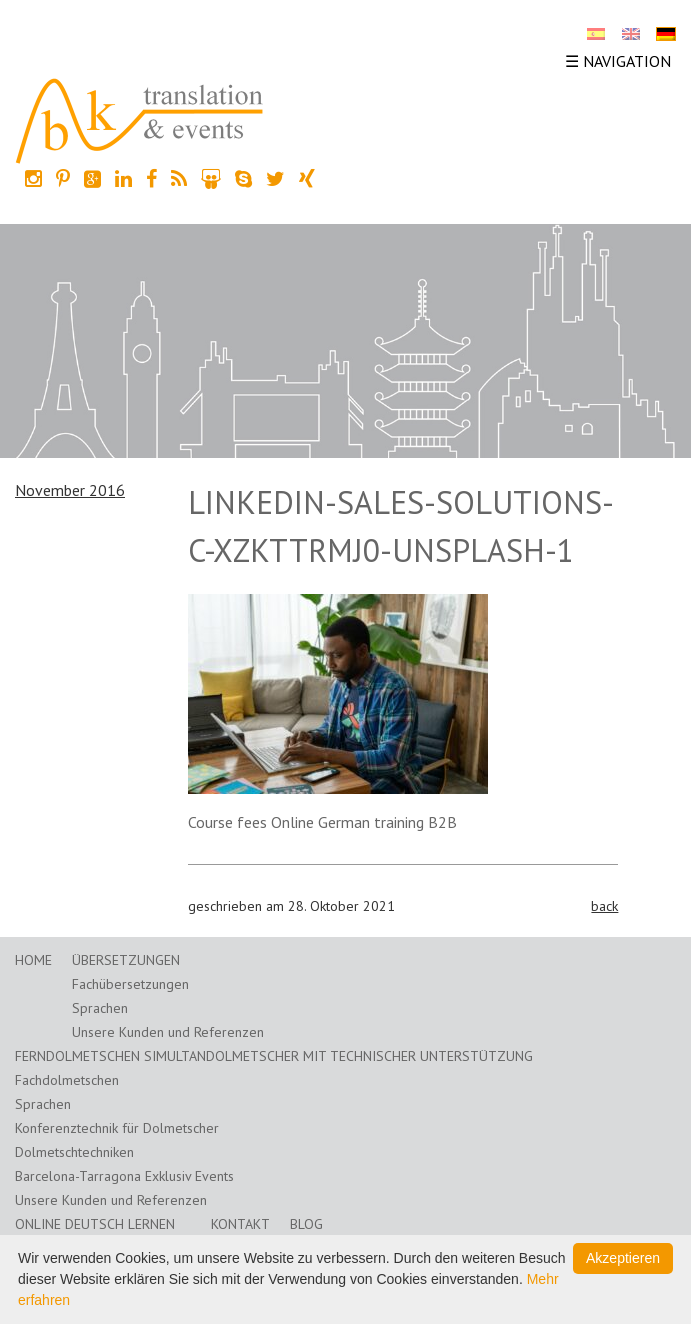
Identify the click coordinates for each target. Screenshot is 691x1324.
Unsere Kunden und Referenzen (168, 1032)
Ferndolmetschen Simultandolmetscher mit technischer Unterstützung (274, 1056)
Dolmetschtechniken (74, 1152)
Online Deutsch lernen (95, 1224)
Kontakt (240, 1224)
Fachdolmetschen (67, 1080)
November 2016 (70, 490)
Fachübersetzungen (130, 984)
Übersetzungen (126, 960)
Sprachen (100, 1008)
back (604, 906)
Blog (306, 1224)
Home (33, 960)
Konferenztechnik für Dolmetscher (117, 1128)
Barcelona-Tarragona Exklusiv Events (124, 1176)
